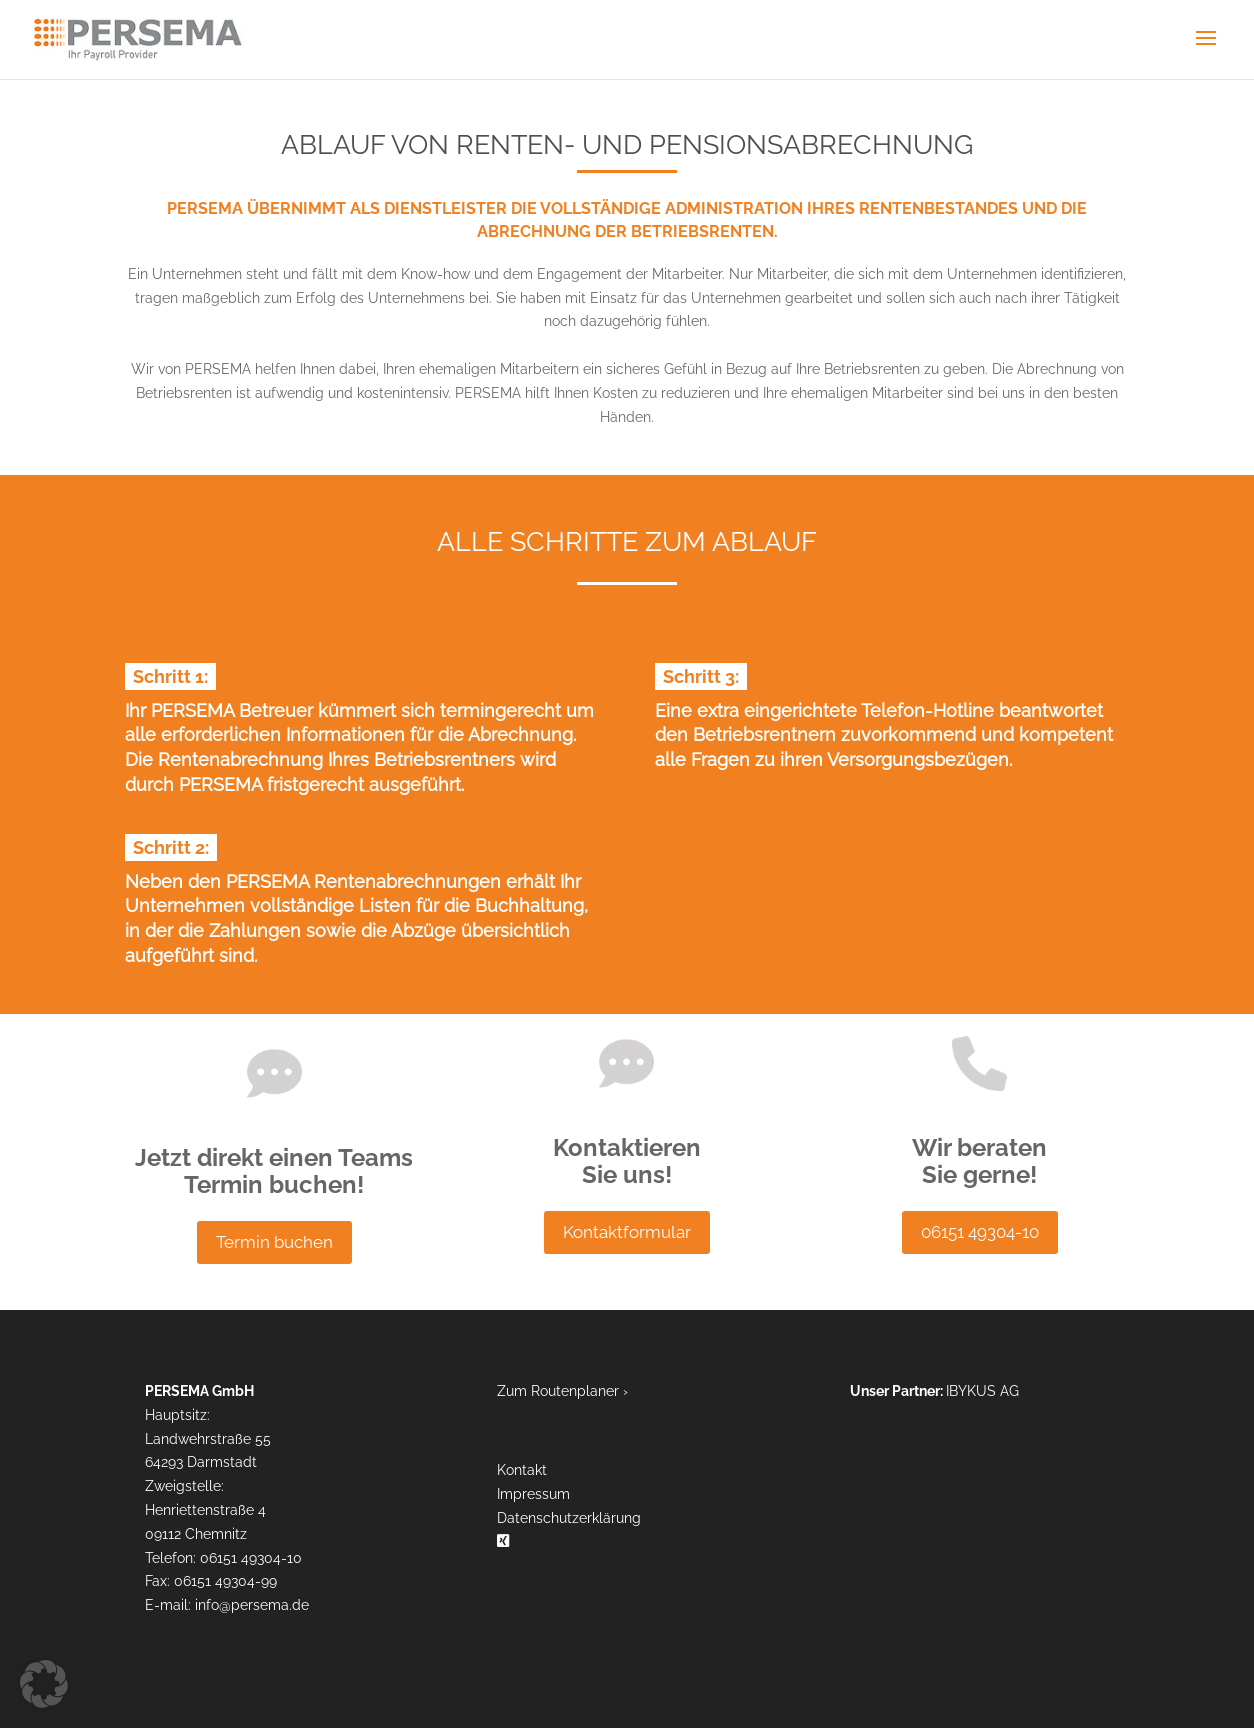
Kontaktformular (627, 1232)
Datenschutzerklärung (569, 1518)
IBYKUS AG (982, 1391)
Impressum (533, 1494)
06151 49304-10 (980, 1232)
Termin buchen (274, 1242)
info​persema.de (252, 1605)
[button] (44, 1684)
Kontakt (522, 1470)
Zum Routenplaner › (562, 1391)
